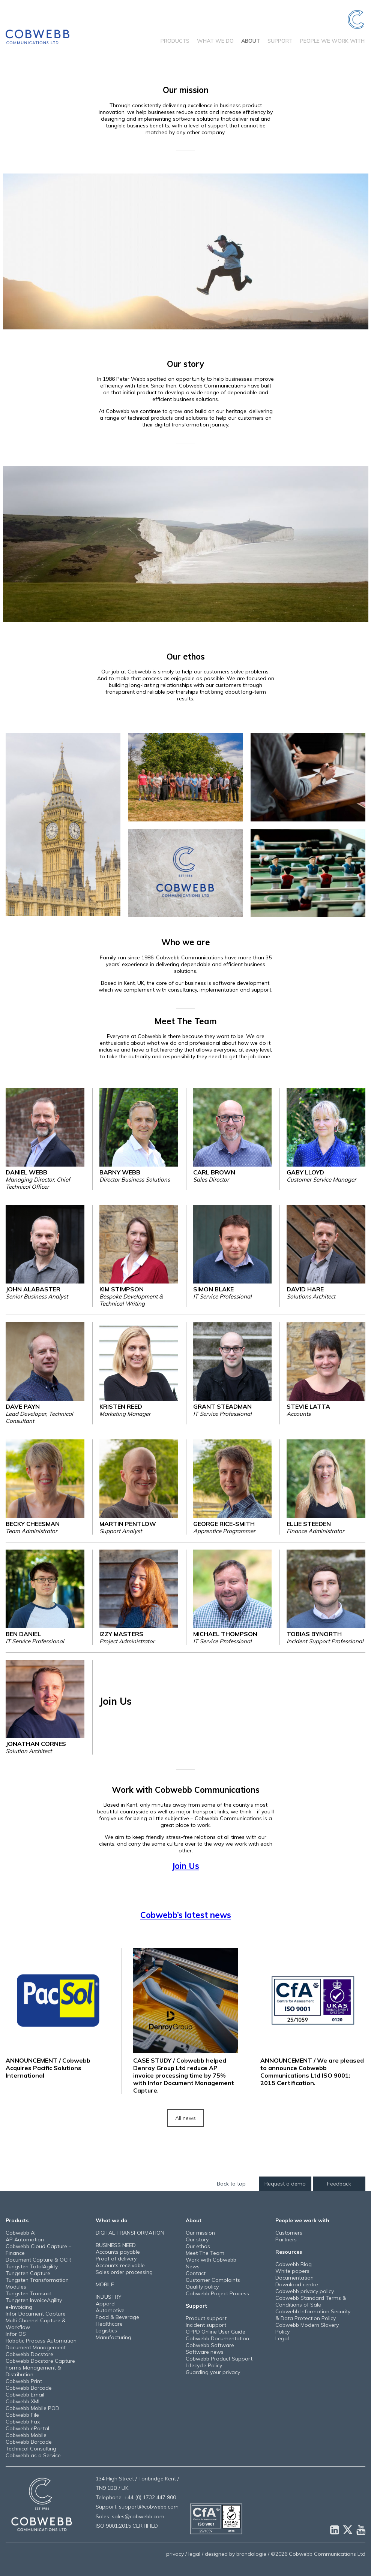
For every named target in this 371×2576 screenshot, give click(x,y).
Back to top (231, 2183)
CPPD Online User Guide (215, 2331)
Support (280, 40)
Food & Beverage (117, 2317)
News (193, 2266)
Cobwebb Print (24, 2381)
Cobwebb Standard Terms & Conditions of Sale (310, 2301)
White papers (292, 2271)
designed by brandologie (235, 2554)
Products (175, 40)
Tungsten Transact (29, 2293)
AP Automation (25, 2239)
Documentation (294, 2277)
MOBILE (105, 2284)
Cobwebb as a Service (33, 2455)
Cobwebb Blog (293, 2264)
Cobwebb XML (23, 2401)
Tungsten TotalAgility (32, 2266)
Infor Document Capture (36, 2313)
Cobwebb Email (25, 2394)
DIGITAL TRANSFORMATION (130, 2232)
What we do (215, 40)
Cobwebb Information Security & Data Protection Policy (312, 2315)
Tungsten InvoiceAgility (34, 2300)
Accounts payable (118, 2251)
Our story (197, 2239)
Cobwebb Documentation (217, 2338)
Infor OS (16, 2334)
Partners (286, 2239)
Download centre (296, 2284)
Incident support (206, 2325)
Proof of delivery (116, 2258)
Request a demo (285, 2183)
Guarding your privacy (213, 2372)
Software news (205, 2352)
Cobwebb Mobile (26, 2435)
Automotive (110, 2310)
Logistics (106, 2330)
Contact (196, 2273)
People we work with (332, 40)
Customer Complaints (213, 2280)
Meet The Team (205, 2253)
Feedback (339, 2183)
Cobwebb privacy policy (304, 2291)
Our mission (200, 2232)
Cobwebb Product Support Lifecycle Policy (219, 2362)
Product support (206, 2318)
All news (185, 2118)
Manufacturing (113, 2337)
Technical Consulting (31, 2448)
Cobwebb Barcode (29, 2388)
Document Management (36, 2347)
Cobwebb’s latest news (185, 1915)
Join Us (185, 1866)
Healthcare (109, 2323)
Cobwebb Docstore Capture (40, 2361)
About (250, 40)
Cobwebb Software (210, 2345)
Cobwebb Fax (23, 2421)
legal (194, 2554)
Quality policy (202, 2286)
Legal (282, 2338)
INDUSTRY (109, 2296)
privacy (175, 2554)
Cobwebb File (22, 2414)
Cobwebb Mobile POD (32, 2408)
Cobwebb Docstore (29, 2354)
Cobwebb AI (21, 2232)
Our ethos (198, 2246)
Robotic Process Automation (41, 2340)
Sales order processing (124, 2272)
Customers (288, 2232)
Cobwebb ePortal (27, 2428)
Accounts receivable (120, 2265)
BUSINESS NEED (116, 2245)
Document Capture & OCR (38, 2259)
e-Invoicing (19, 2307)
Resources (288, 2251)
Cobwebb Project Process (217, 2293)
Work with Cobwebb (211, 2259)
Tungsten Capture (28, 2273)
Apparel (106, 2303)
